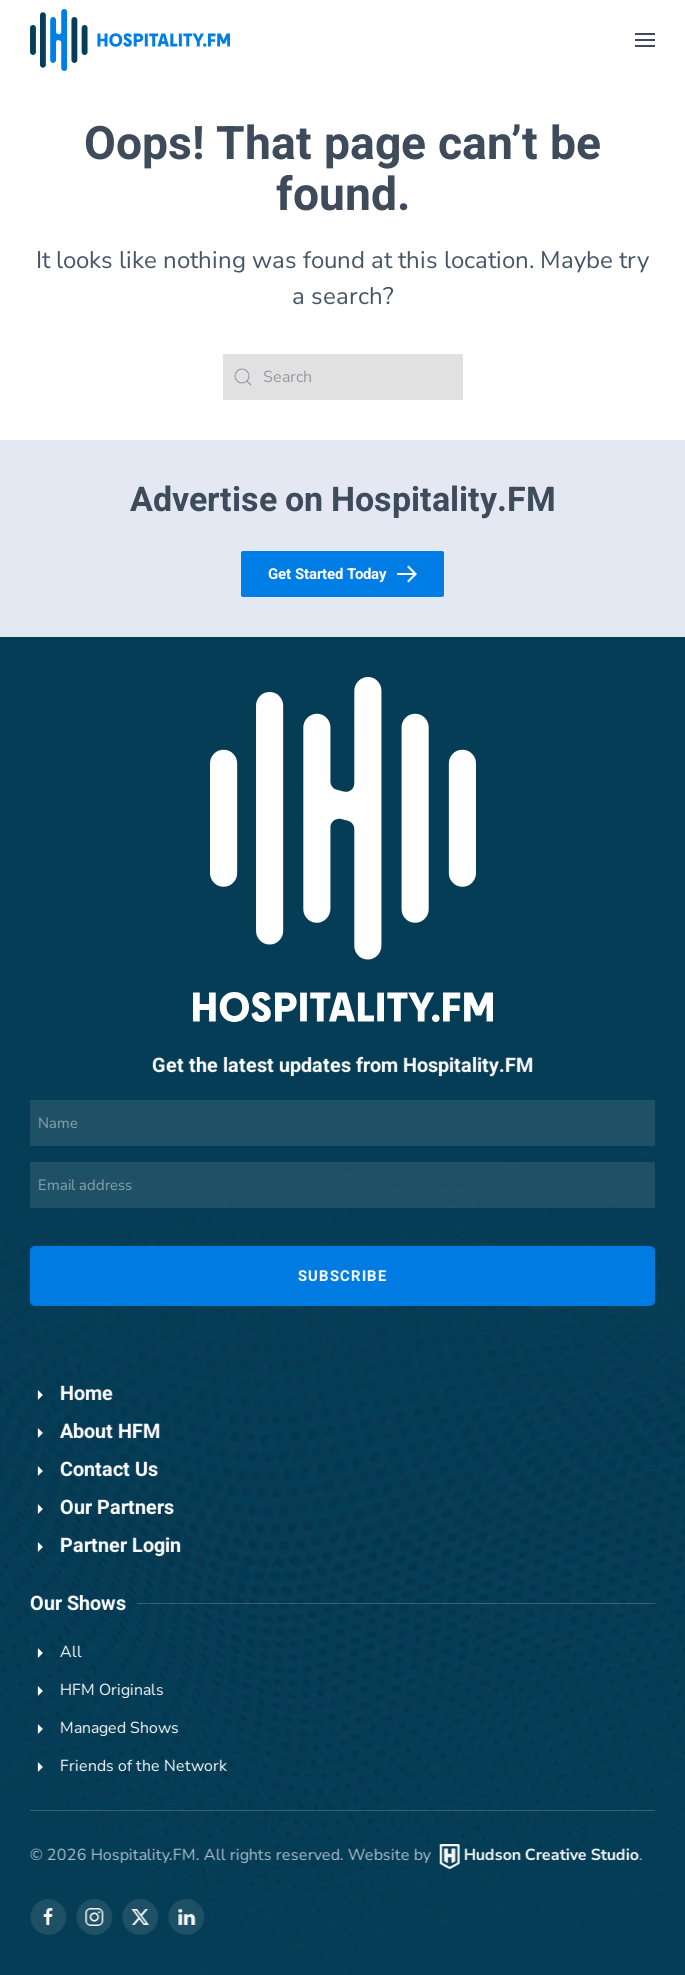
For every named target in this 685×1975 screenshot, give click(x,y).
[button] (645, 40)
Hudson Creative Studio (549, 1855)
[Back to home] (130, 40)
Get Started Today (342, 574)
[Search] (343, 377)
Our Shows (76, 1603)
